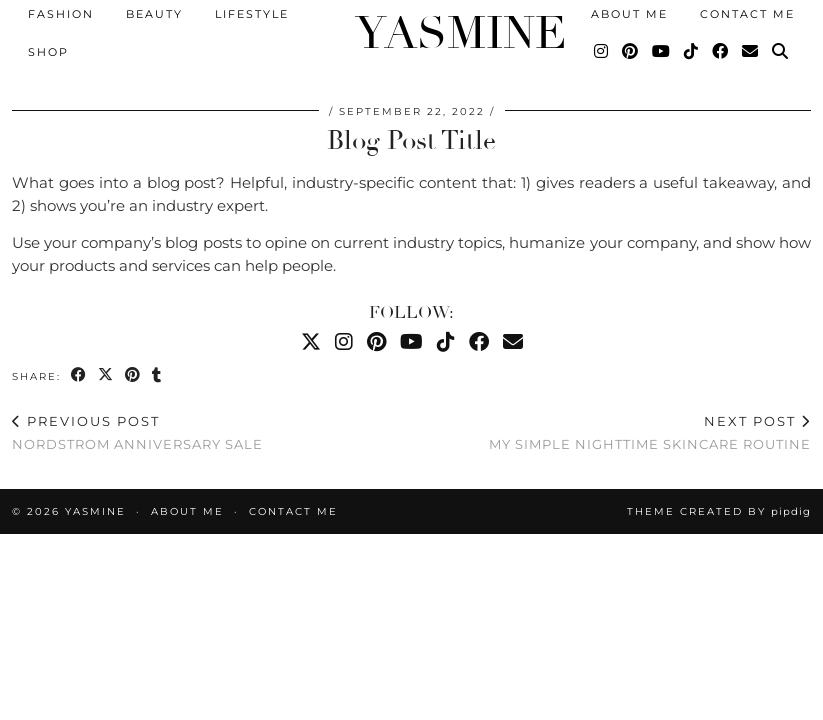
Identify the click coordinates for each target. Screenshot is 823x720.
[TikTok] (692, 50)
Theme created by (719, 511)
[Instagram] (602, 50)
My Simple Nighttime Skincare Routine (650, 432)
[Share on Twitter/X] (106, 375)
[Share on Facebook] (79, 375)
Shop (48, 50)
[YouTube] (662, 50)
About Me (187, 511)
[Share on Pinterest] (133, 375)
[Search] (781, 50)
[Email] (751, 50)
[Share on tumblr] (157, 375)
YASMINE (411, 30)
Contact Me (293, 511)
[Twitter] (311, 342)
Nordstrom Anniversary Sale (137, 432)
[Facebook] (721, 50)
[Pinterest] (631, 50)
